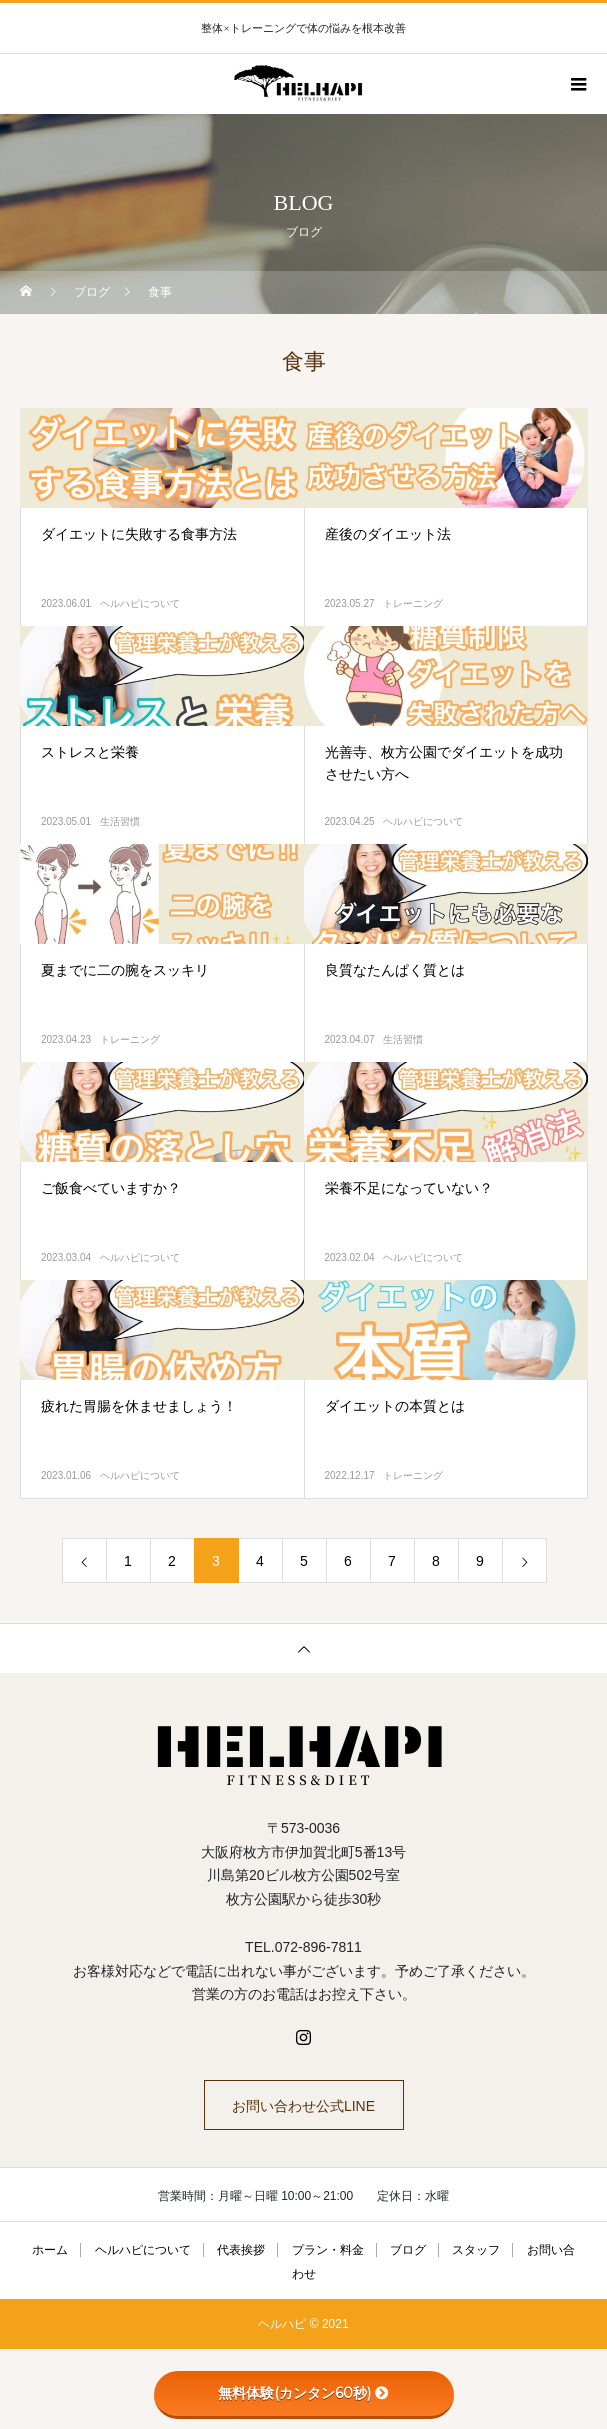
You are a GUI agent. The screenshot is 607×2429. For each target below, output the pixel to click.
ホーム (50, 2250)
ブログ (408, 2250)
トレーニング (413, 603)
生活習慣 (120, 821)
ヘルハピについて (140, 603)
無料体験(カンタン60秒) (303, 2393)
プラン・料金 (328, 2250)
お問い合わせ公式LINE (303, 2106)
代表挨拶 (241, 2250)
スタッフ (476, 2250)
